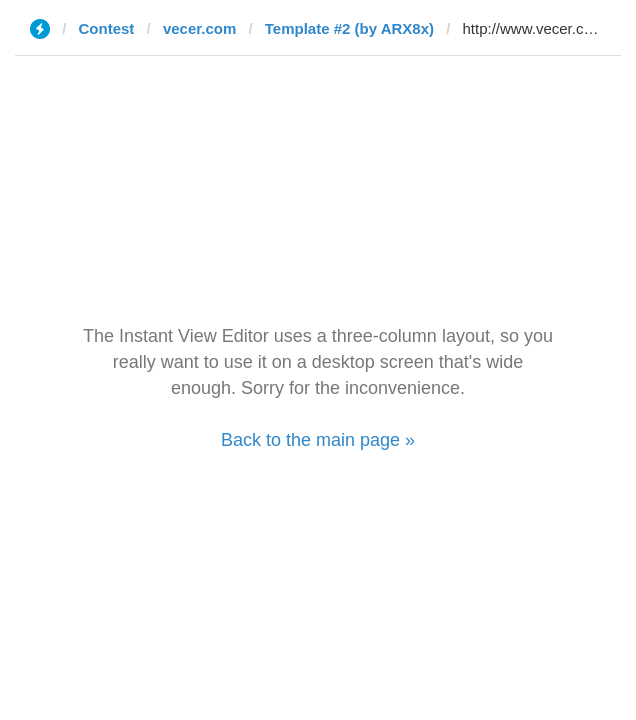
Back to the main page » (318, 440)
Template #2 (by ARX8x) (349, 28)
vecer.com (199, 28)
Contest (107, 28)
